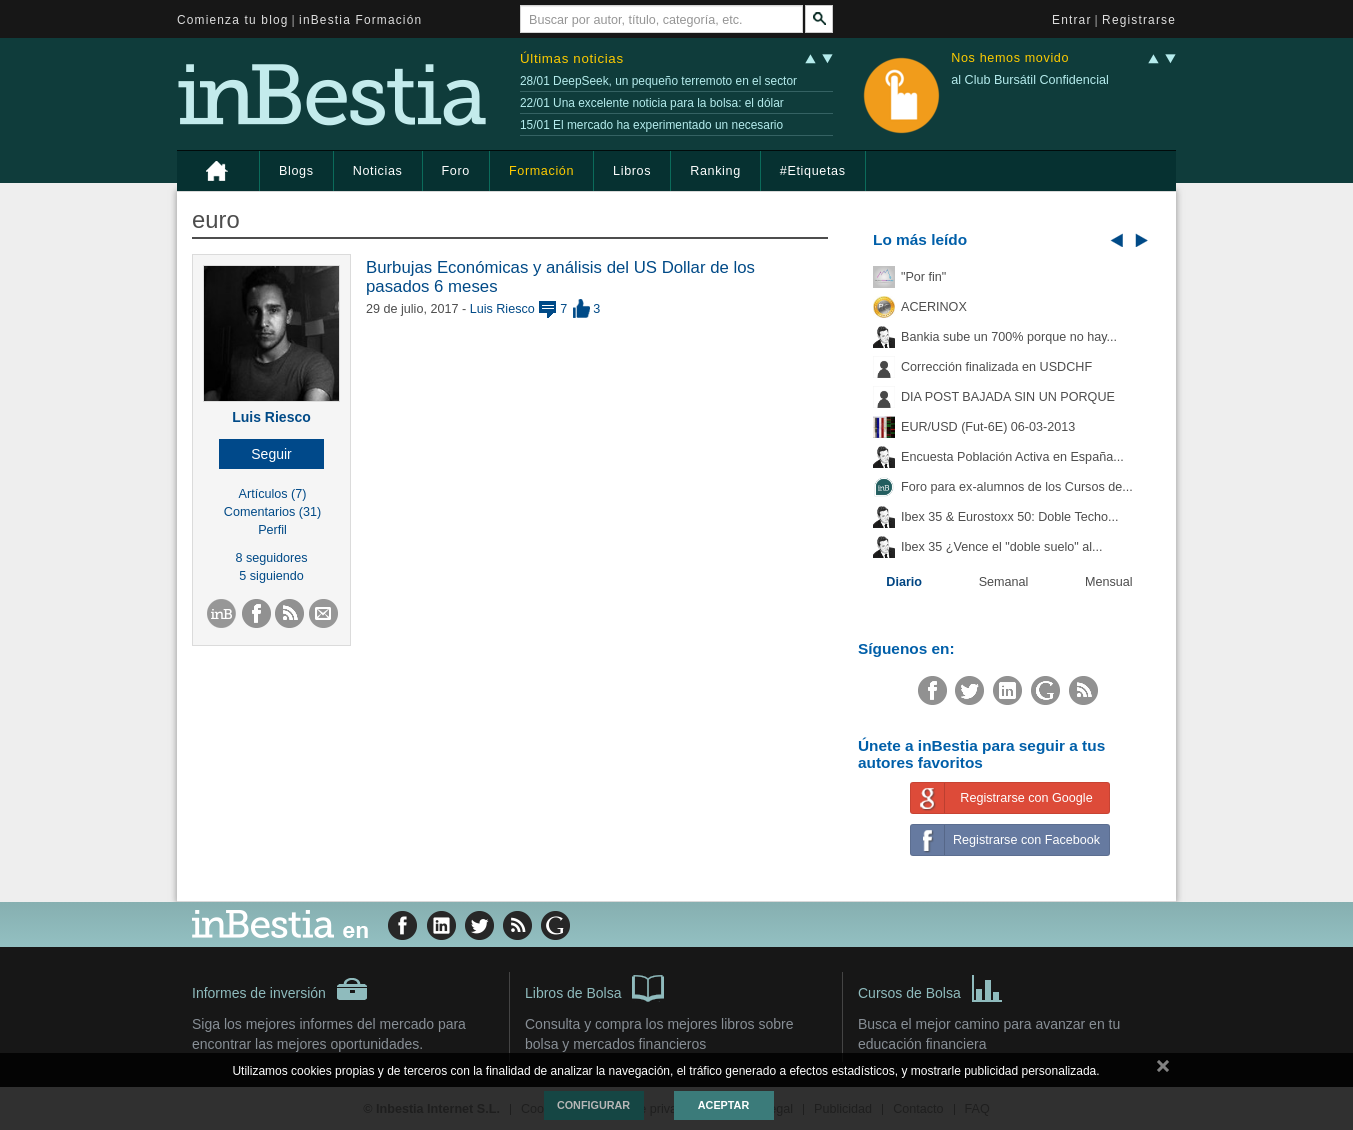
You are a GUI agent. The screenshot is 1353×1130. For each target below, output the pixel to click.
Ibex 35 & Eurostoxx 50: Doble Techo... (1010, 517)
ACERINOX (934, 307)
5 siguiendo (271, 576)
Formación (541, 171)
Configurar (593, 1105)
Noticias (378, 171)
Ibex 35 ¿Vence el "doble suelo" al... (1001, 547)
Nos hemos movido (1010, 58)
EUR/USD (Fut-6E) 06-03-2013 (988, 427)
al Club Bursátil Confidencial (1030, 80)
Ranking (715, 171)
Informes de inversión (280, 989)
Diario (904, 582)
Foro (456, 171)
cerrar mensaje (1163, 1070)
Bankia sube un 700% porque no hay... (1009, 337)
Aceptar (723, 1105)
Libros (632, 171)
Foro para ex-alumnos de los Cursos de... (1017, 487)
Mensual (1109, 582)
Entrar (1072, 20)
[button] (271, 454)
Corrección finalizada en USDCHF (996, 367)
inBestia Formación (360, 20)
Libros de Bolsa (594, 987)
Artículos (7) (273, 494)
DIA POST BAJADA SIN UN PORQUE (1008, 397)
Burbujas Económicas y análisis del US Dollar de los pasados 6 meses (560, 276)
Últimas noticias (572, 58)
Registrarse (1139, 20)
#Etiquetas (813, 171)
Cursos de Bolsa (930, 987)
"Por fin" (923, 277)
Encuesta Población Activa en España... (1012, 457)
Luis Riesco (271, 417)
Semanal (1004, 582)
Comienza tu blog (233, 20)
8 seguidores (271, 558)
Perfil (272, 530)
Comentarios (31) (272, 512)
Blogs (296, 171)
